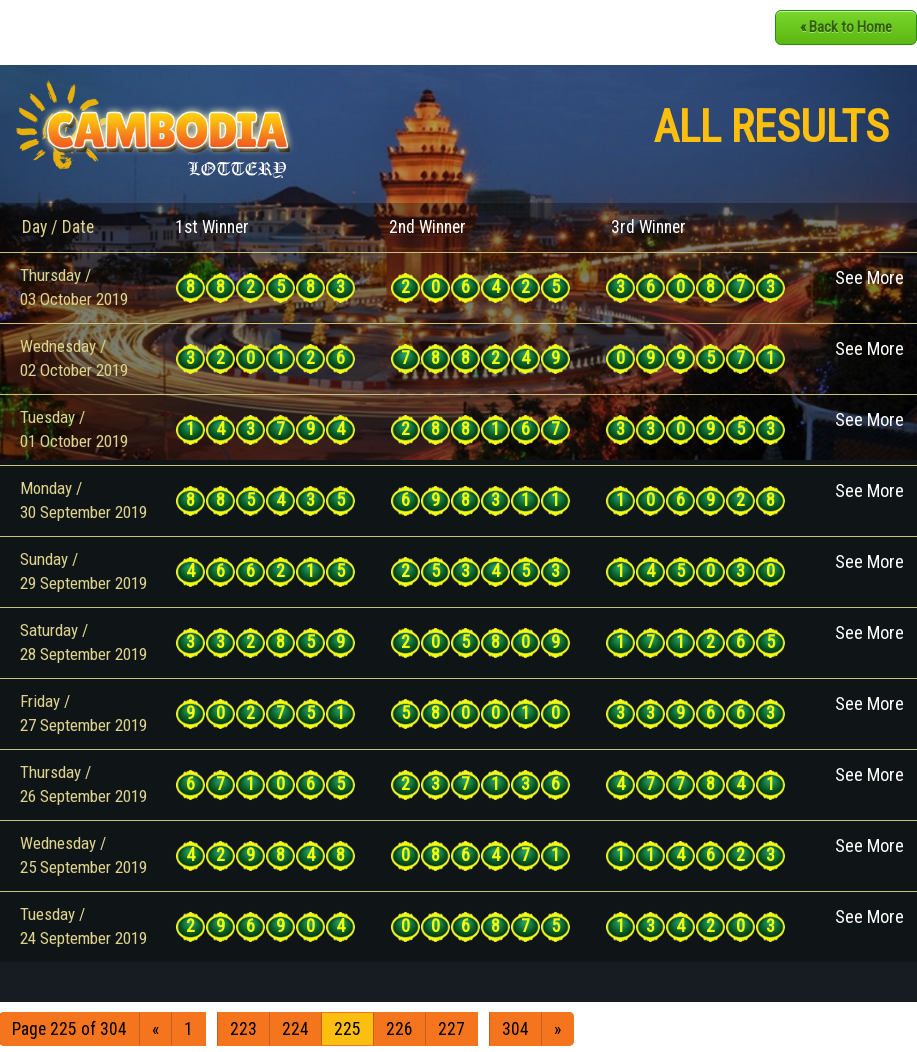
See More (869, 277)
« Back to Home (846, 27)
